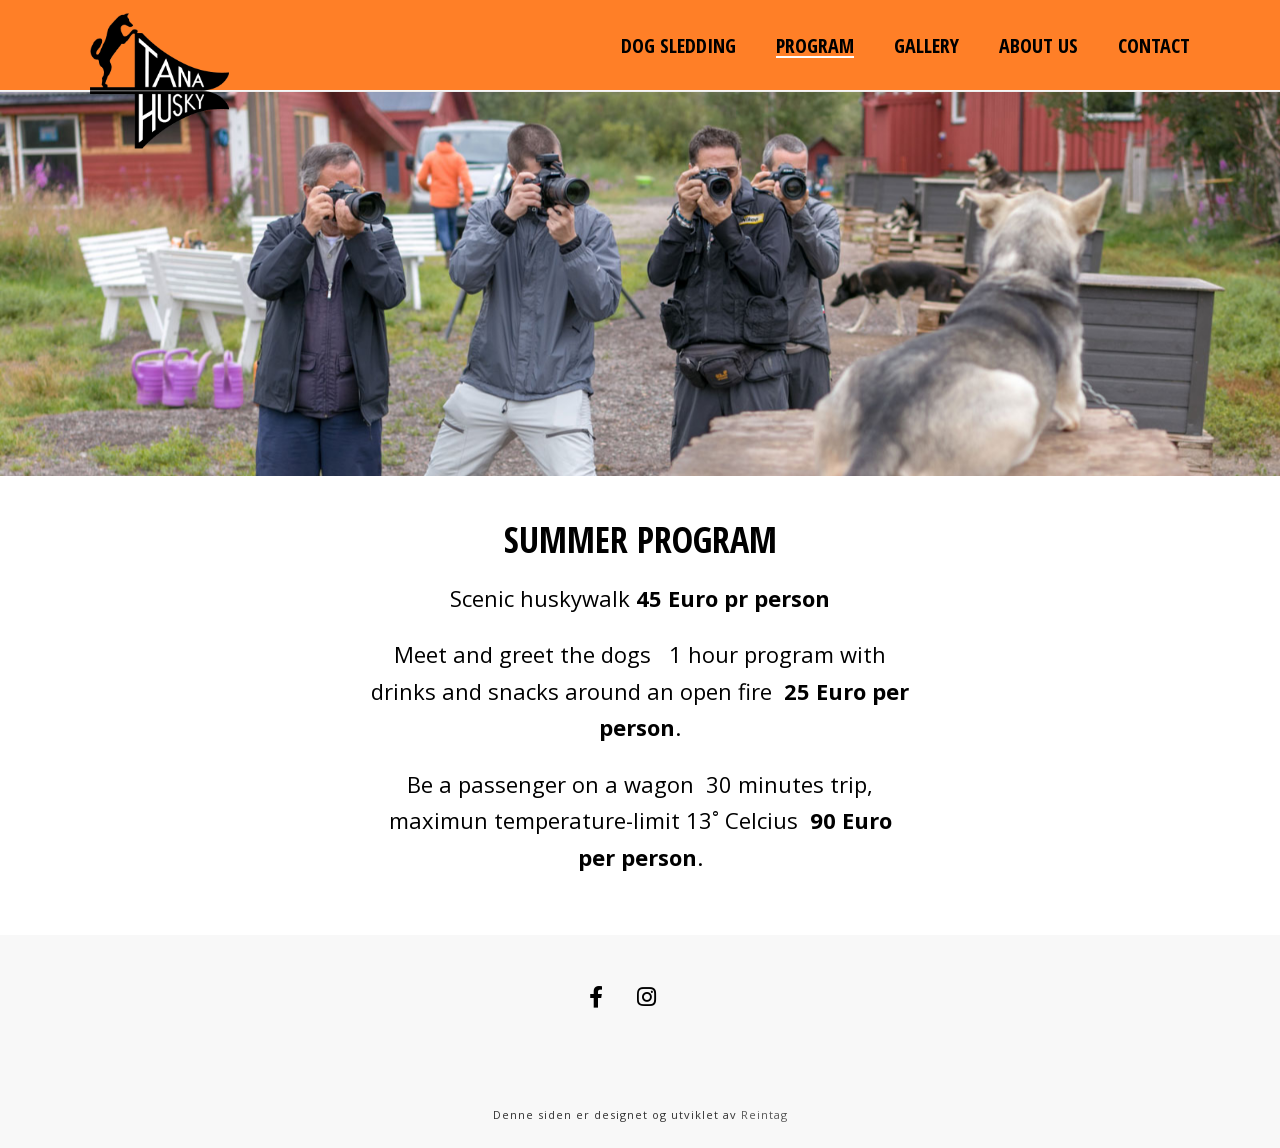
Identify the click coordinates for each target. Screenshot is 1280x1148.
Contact (1154, 46)
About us (1038, 46)
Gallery (926, 46)
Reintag (764, 1114)
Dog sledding (678, 46)
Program (815, 46)
